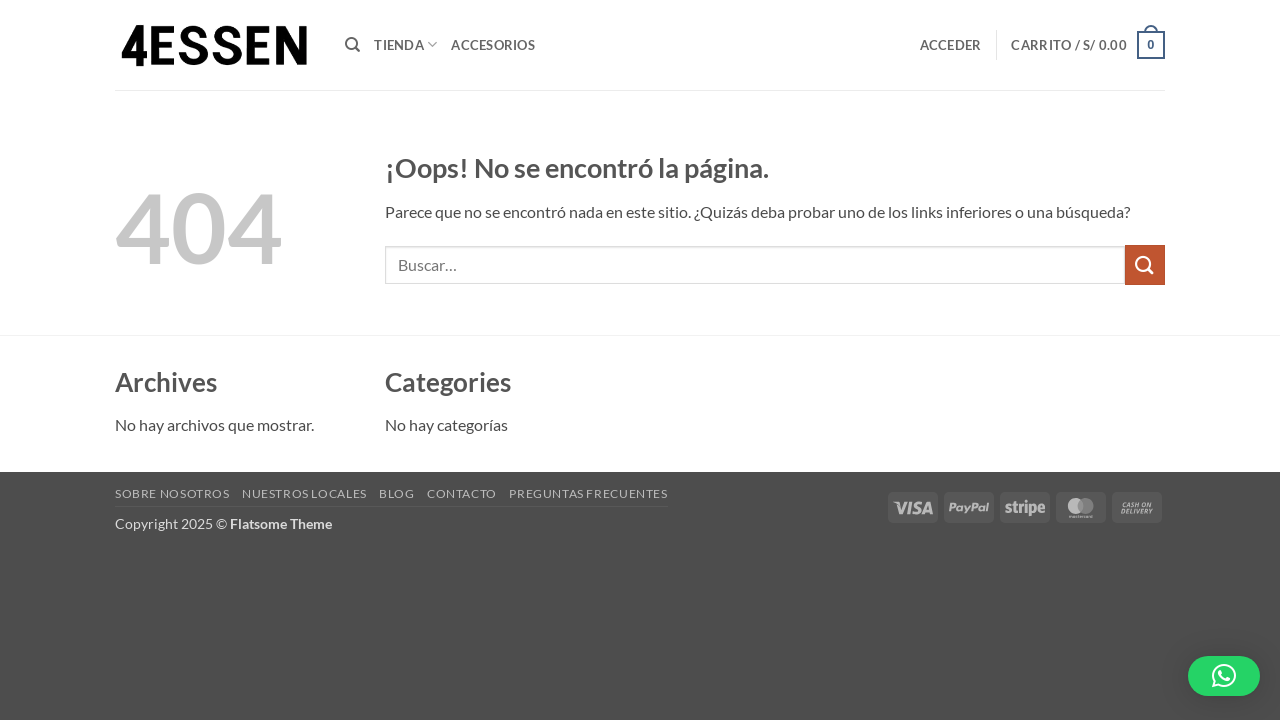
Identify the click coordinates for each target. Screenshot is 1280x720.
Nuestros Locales (304, 493)
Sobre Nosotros (172, 493)
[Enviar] (1145, 264)
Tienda (405, 44)
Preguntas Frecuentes (588, 493)
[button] (951, 45)
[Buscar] (352, 45)
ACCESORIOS (493, 45)
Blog (396, 493)
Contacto (462, 493)
